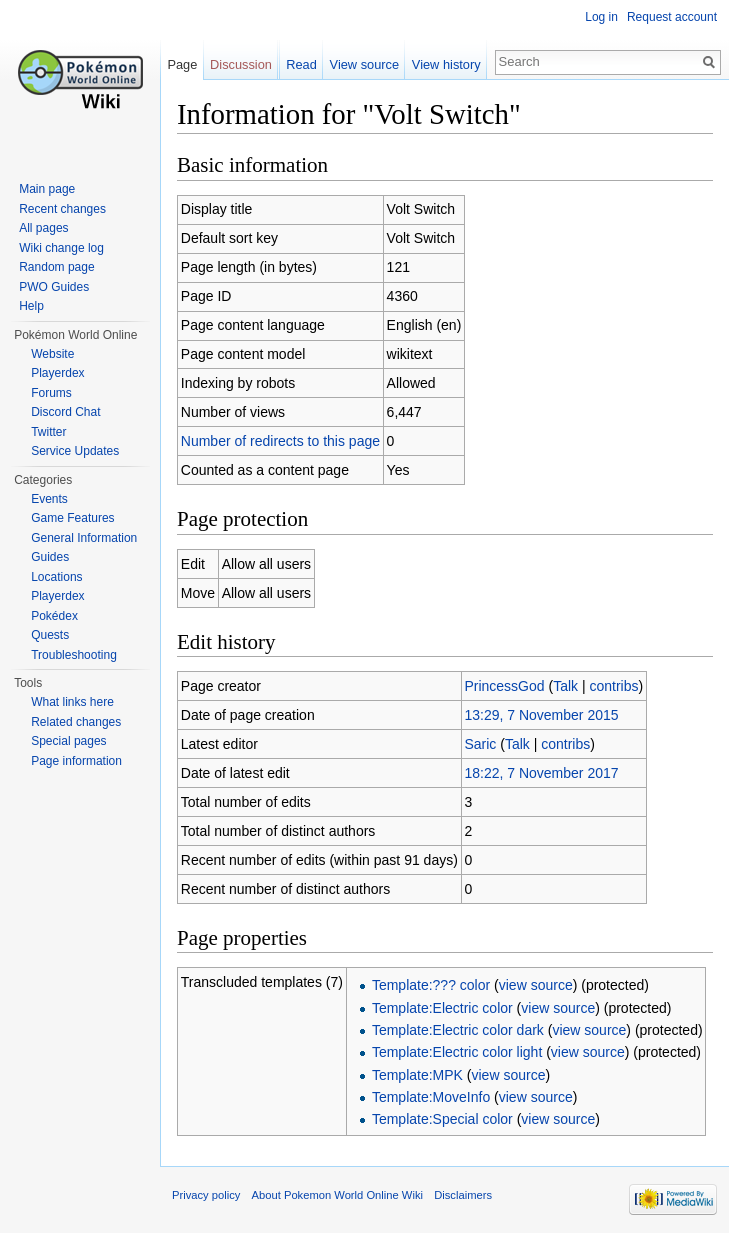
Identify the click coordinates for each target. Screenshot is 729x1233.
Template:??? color (431, 985)
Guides (50, 557)
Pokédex (54, 616)
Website (52, 354)
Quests (50, 635)
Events (49, 499)
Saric (480, 744)
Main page (47, 189)
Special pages (68, 741)
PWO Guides (54, 287)
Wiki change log (61, 248)
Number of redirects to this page (280, 441)
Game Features (72, 518)
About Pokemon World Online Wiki (337, 1195)
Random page (56, 267)
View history (446, 64)
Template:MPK (417, 1075)
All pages (43, 228)
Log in (601, 17)
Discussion (241, 64)
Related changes (76, 722)
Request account (672, 17)
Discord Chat (65, 412)
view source (536, 985)
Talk (565, 686)
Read (301, 64)
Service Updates (75, 451)
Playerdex (57, 373)
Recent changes (62, 209)
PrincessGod (504, 686)
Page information (76, 761)
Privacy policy (206, 1195)
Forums (51, 393)
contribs (613, 686)
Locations (56, 577)
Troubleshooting (74, 655)
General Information (84, 538)
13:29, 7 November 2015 (541, 715)
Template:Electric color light (457, 1052)
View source (364, 64)
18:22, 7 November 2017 (541, 773)
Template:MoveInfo (431, 1097)
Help (31, 306)
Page (182, 64)
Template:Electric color (442, 1008)
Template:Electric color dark (458, 1030)
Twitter (48, 432)
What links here (72, 702)
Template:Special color (442, 1119)
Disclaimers (463, 1195)
